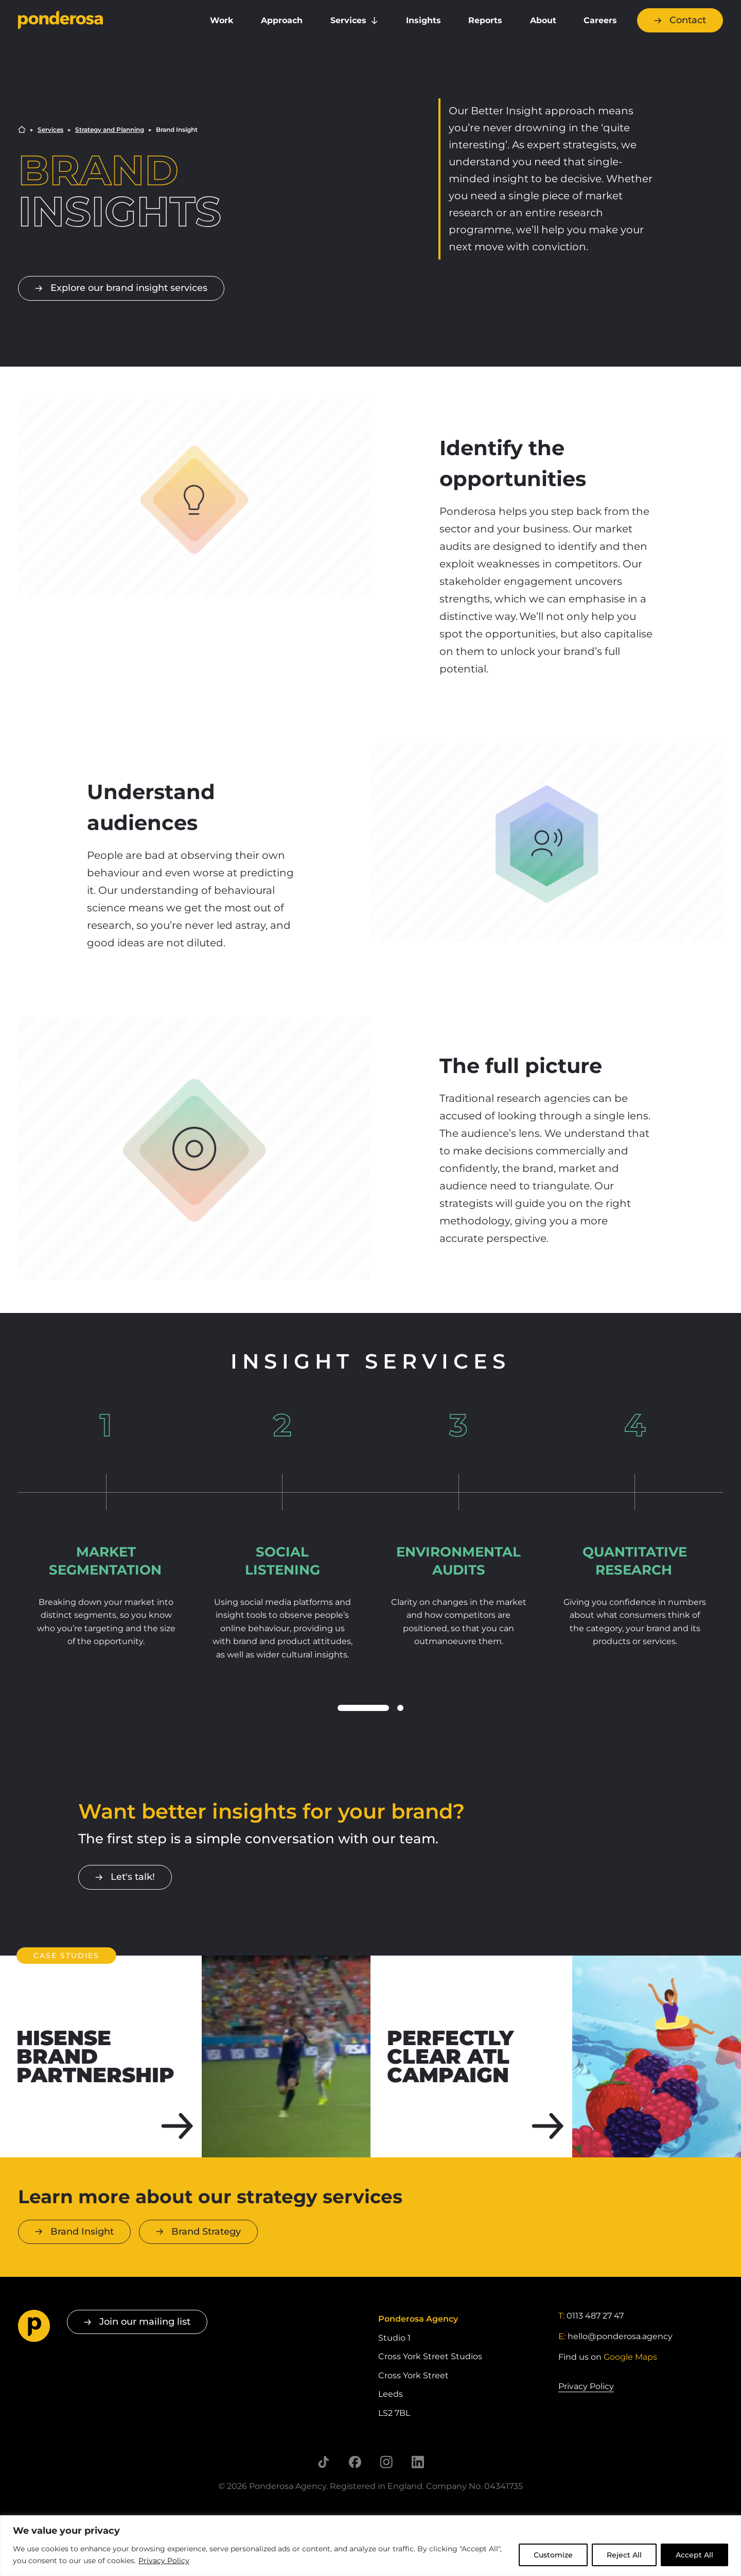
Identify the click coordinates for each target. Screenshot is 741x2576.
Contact (687, 20)
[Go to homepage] (100, 20)
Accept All (694, 2555)
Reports (485, 20)
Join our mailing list (144, 2321)
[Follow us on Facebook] (354, 2462)
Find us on (607, 2357)
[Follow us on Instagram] (386, 2462)
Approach (282, 20)
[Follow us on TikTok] (323, 2462)
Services (348, 20)
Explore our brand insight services (128, 287)
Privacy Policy (163, 2560)
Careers (600, 20)
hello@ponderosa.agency (620, 2336)
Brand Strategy (206, 2231)
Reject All (624, 2555)
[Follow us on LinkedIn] (417, 2462)
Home (22, 129)
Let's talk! (133, 1876)
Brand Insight (82, 2231)
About (543, 20)
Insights (423, 20)
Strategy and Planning (109, 130)
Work (222, 20)
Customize (553, 2555)
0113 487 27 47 (595, 2316)
